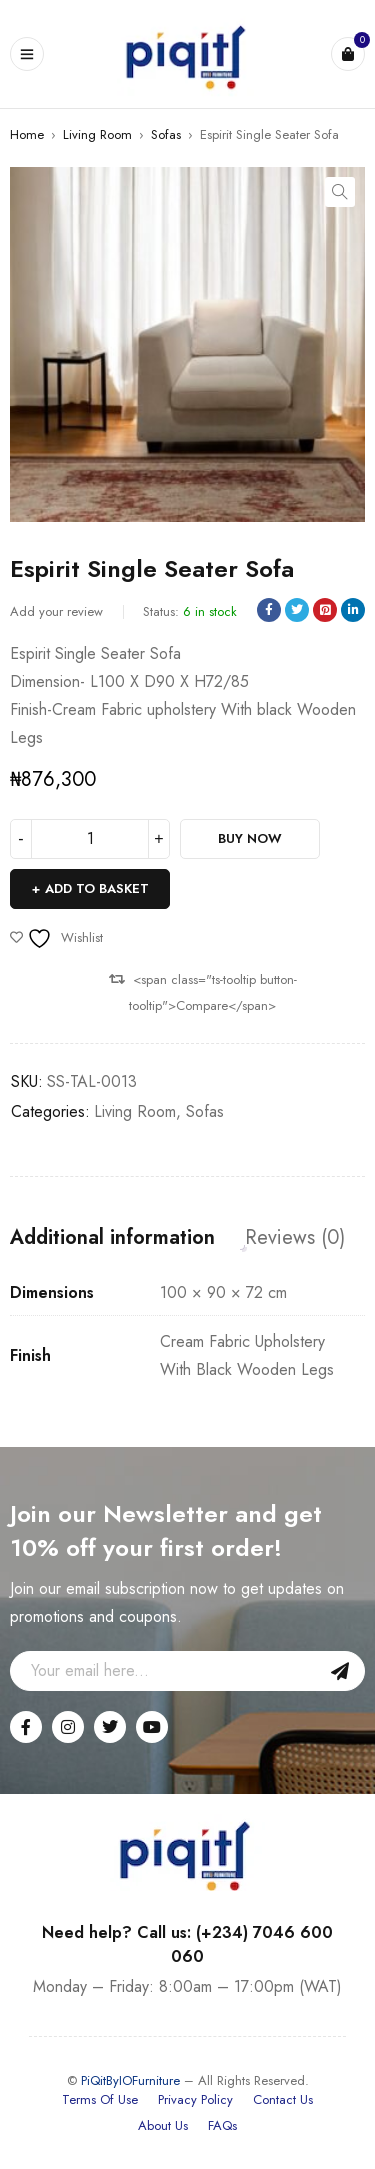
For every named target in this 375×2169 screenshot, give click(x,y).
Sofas (166, 134)
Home (27, 134)
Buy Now (250, 838)
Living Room (97, 134)
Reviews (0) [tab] (295, 1238)
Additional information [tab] (112, 1238)
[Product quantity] (90, 839)
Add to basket (97, 888)
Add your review (56, 611)
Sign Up (340, 1671)
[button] (340, 192)
